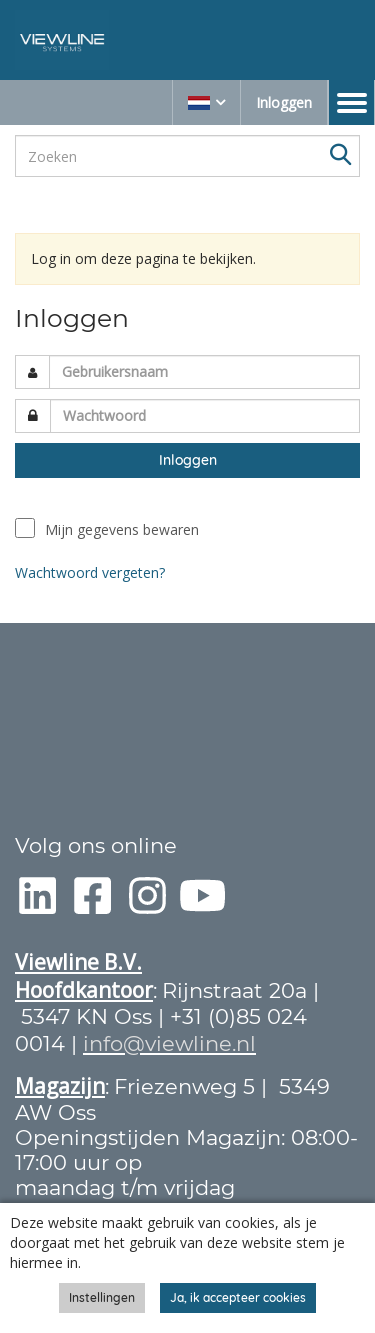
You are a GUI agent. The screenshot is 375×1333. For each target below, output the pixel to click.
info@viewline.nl (169, 1043)
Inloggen (284, 102)
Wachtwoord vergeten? (90, 572)
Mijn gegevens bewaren (122, 529)
